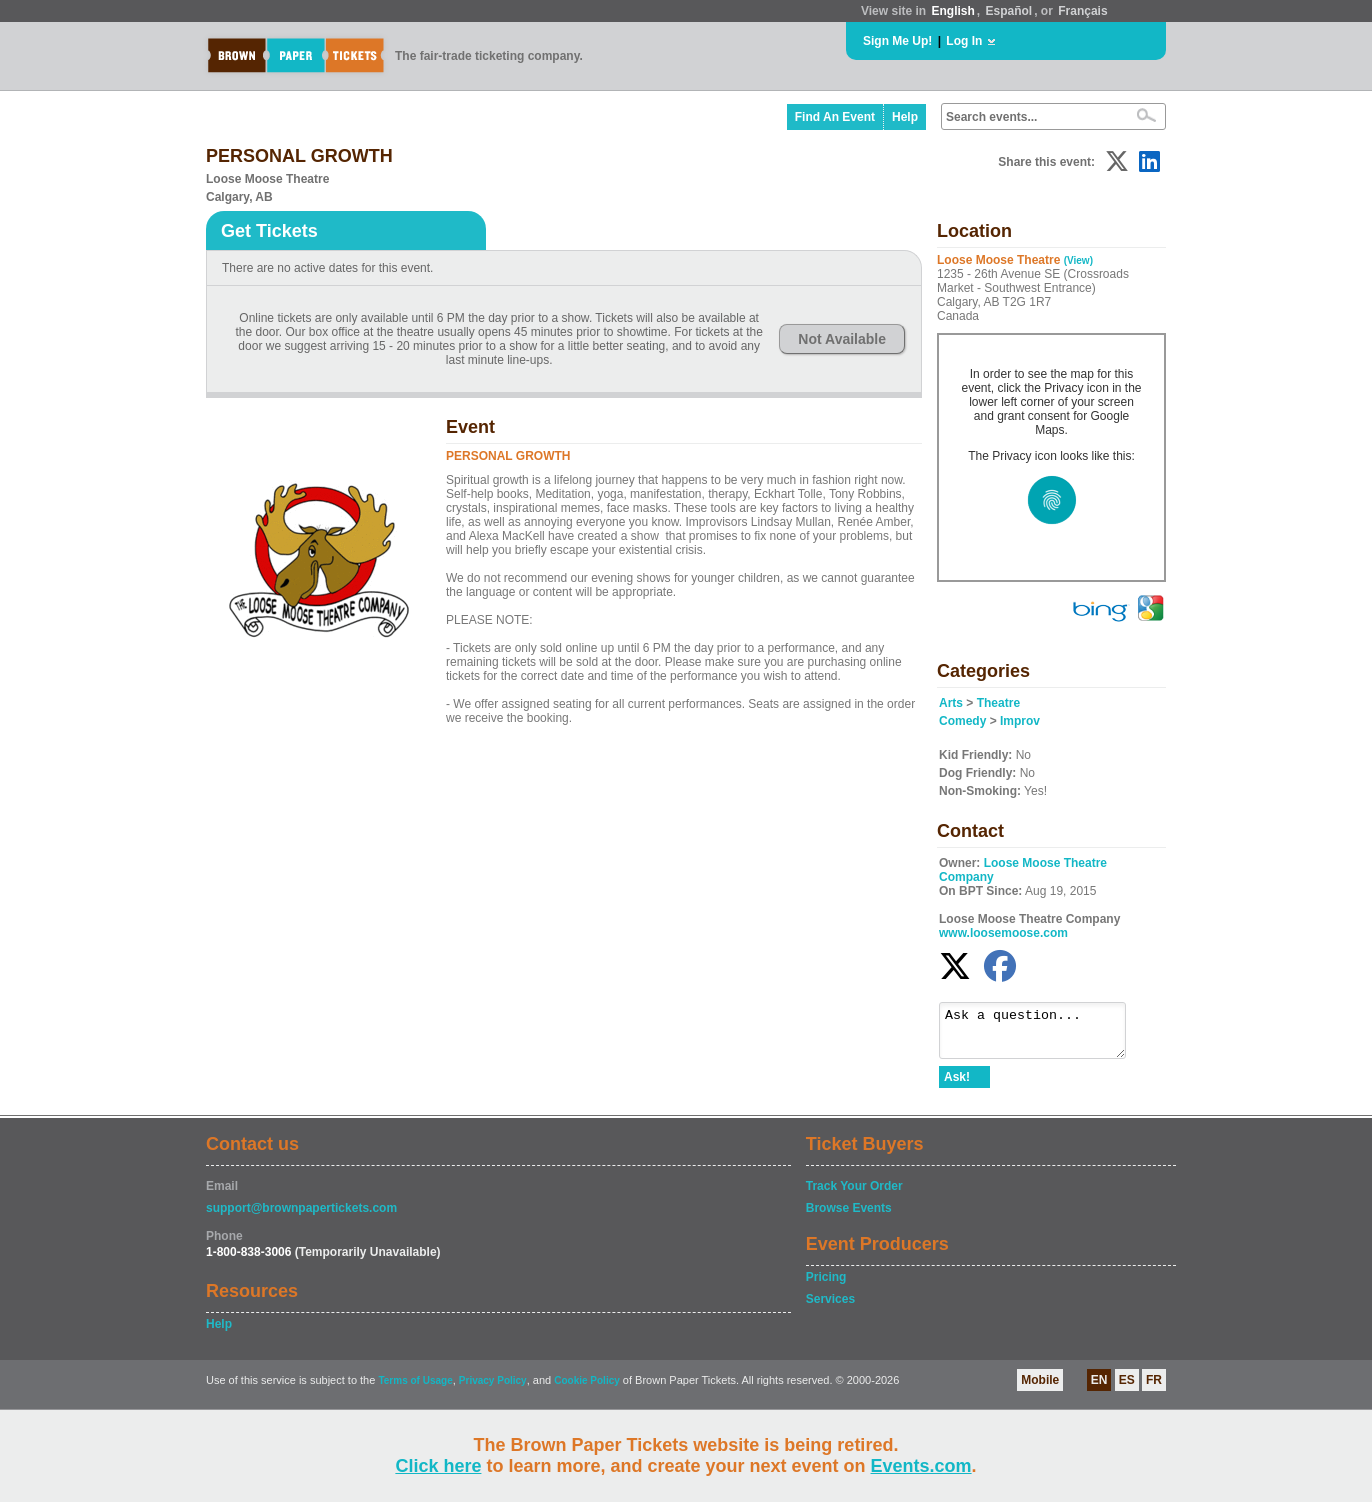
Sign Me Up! (897, 41)
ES (1127, 1389)
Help (905, 117)
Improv (1020, 721)
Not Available (842, 339)
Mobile (1040, 1389)
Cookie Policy (587, 1389)
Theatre (998, 703)
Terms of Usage (415, 1389)
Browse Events (849, 1217)
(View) (1078, 260)
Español (1009, 11)
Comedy (962, 721)
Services (830, 1308)
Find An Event (835, 117)
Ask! (957, 1086)
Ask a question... (1042, 1035)
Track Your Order (854, 1195)
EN (1099, 1389)
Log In (964, 41)
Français (1082, 11)
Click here (438, 1466)
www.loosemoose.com (1003, 933)
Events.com (921, 1466)
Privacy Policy (493, 1389)
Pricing (826, 1286)
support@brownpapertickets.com (301, 1217)
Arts (951, 703)
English (952, 11)
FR (1154, 1389)
